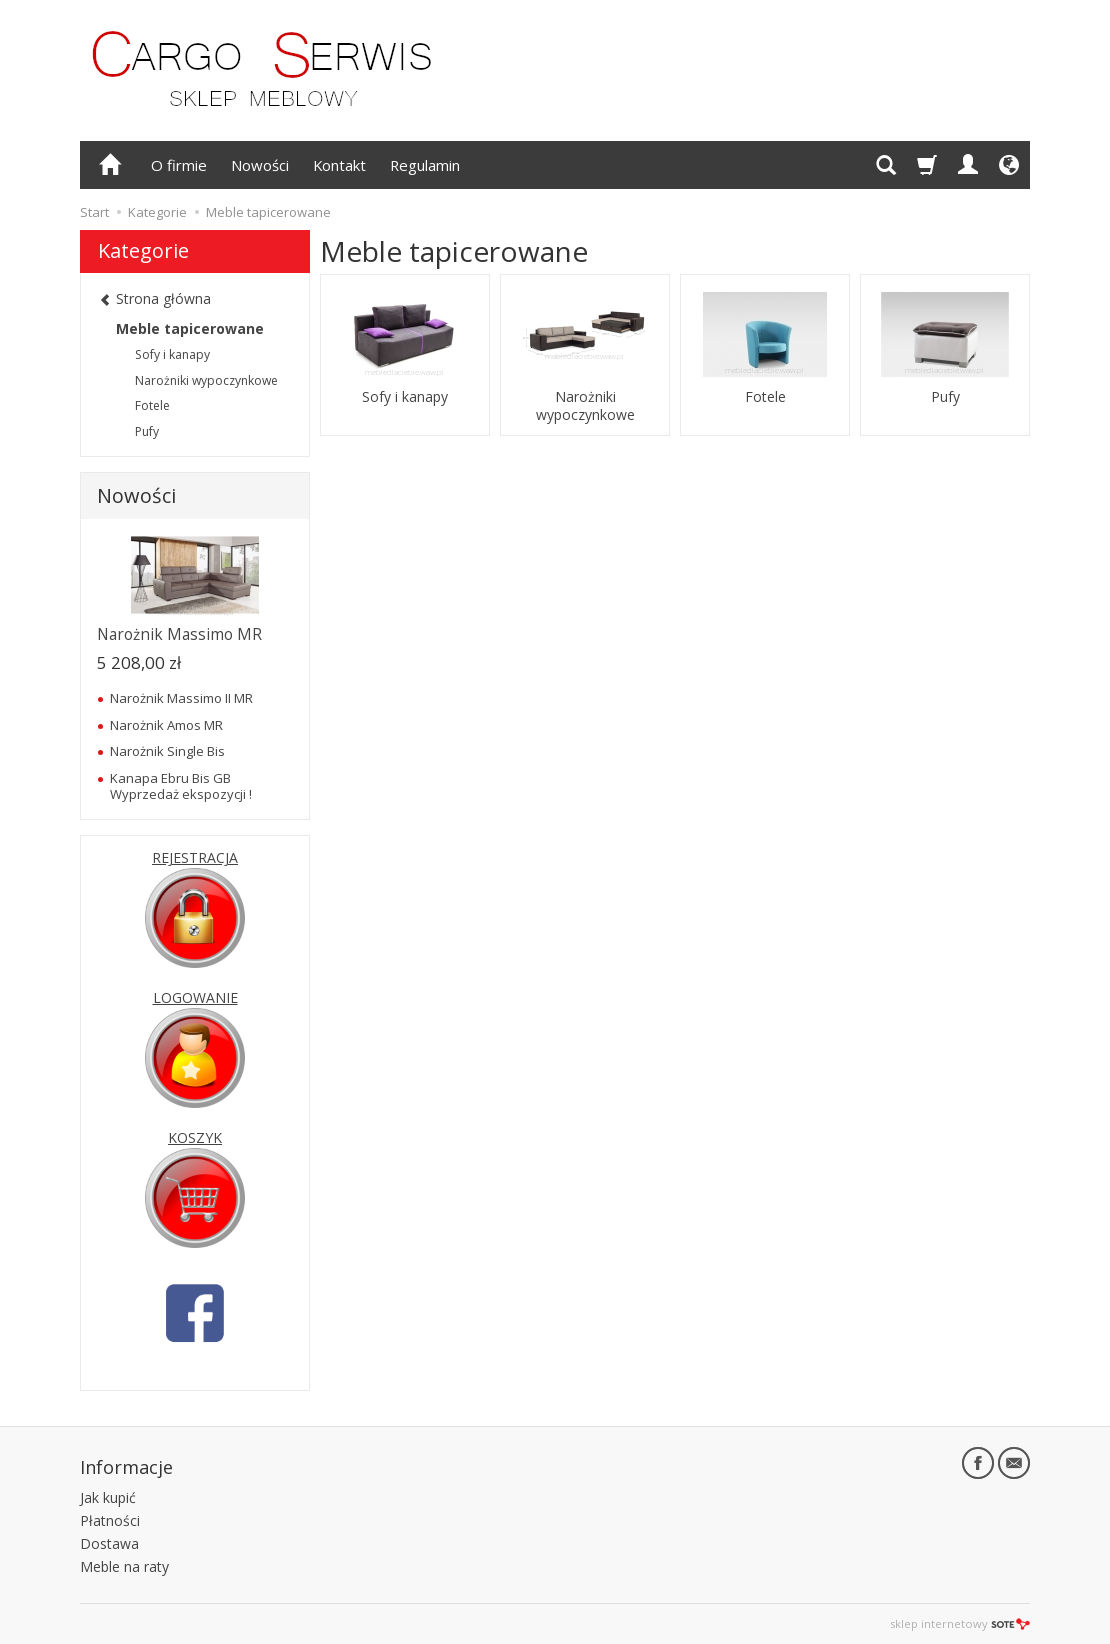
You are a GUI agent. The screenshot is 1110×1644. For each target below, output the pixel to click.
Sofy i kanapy (405, 397)
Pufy (945, 397)
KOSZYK (195, 1137)
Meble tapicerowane (190, 328)
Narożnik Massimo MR (179, 634)
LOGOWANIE (195, 997)
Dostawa (109, 1543)
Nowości (260, 165)
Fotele (765, 397)
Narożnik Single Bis (167, 751)
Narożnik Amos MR (166, 725)
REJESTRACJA (195, 857)
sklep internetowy (960, 1623)
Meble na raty (124, 1566)
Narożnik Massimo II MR (181, 698)
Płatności (110, 1520)
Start (94, 212)
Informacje (126, 1467)
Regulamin (425, 165)
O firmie (179, 165)
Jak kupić (108, 1497)
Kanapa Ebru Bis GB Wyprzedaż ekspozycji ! (181, 786)
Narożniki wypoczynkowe (585, 406)
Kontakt (339, 165)
